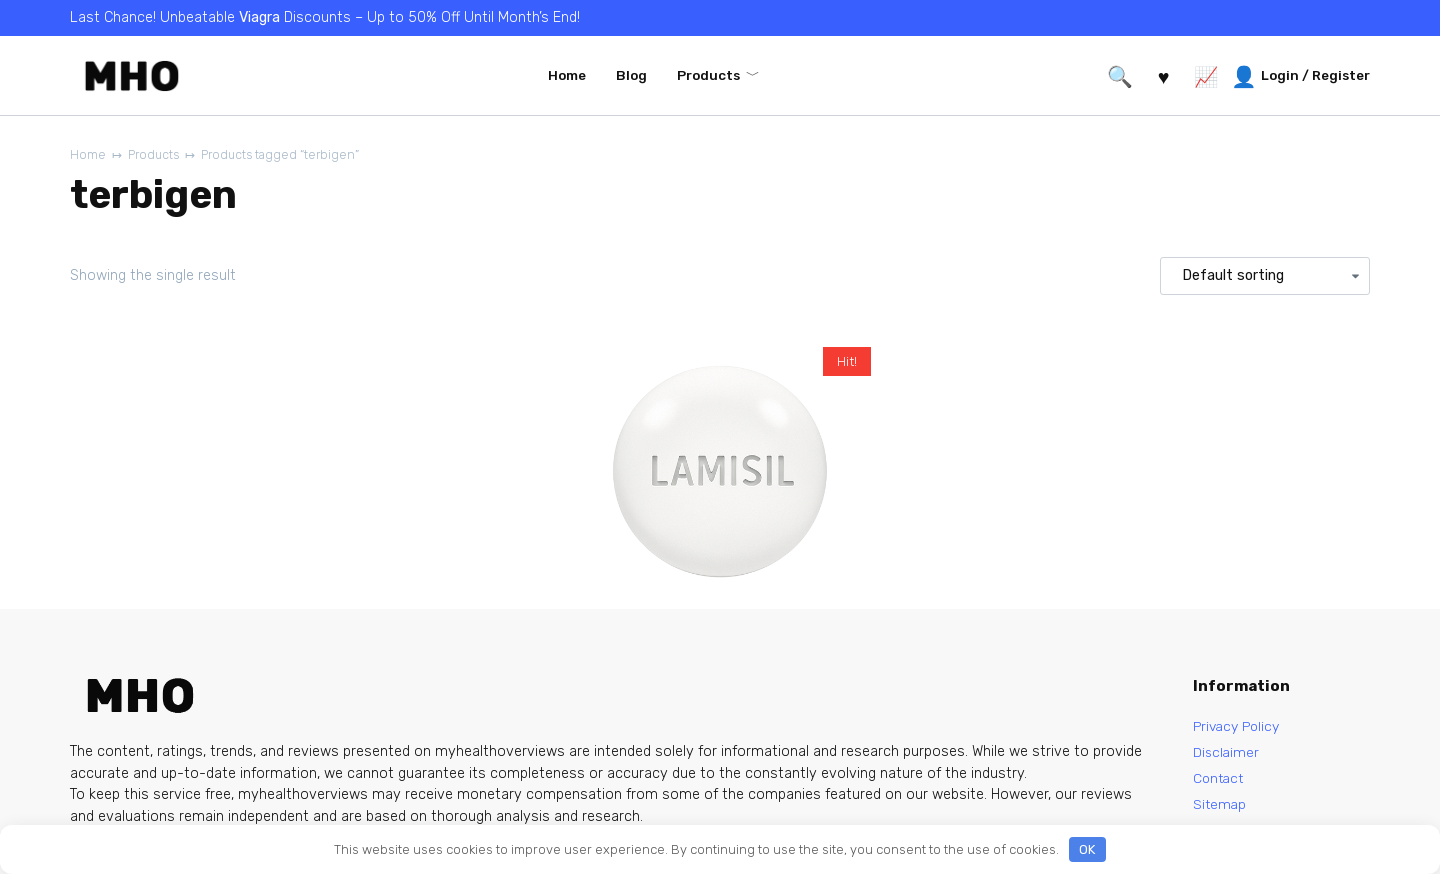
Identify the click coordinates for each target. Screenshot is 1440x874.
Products (708, 75)
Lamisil (617, 626)
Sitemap (1220, 808)
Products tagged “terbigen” (289, 155)
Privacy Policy (1239, 726)
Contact (1220, 781)
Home (567, 75)
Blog (631, 75)
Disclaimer (1227, 753)
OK (1087, 849)
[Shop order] (1265, 277)
